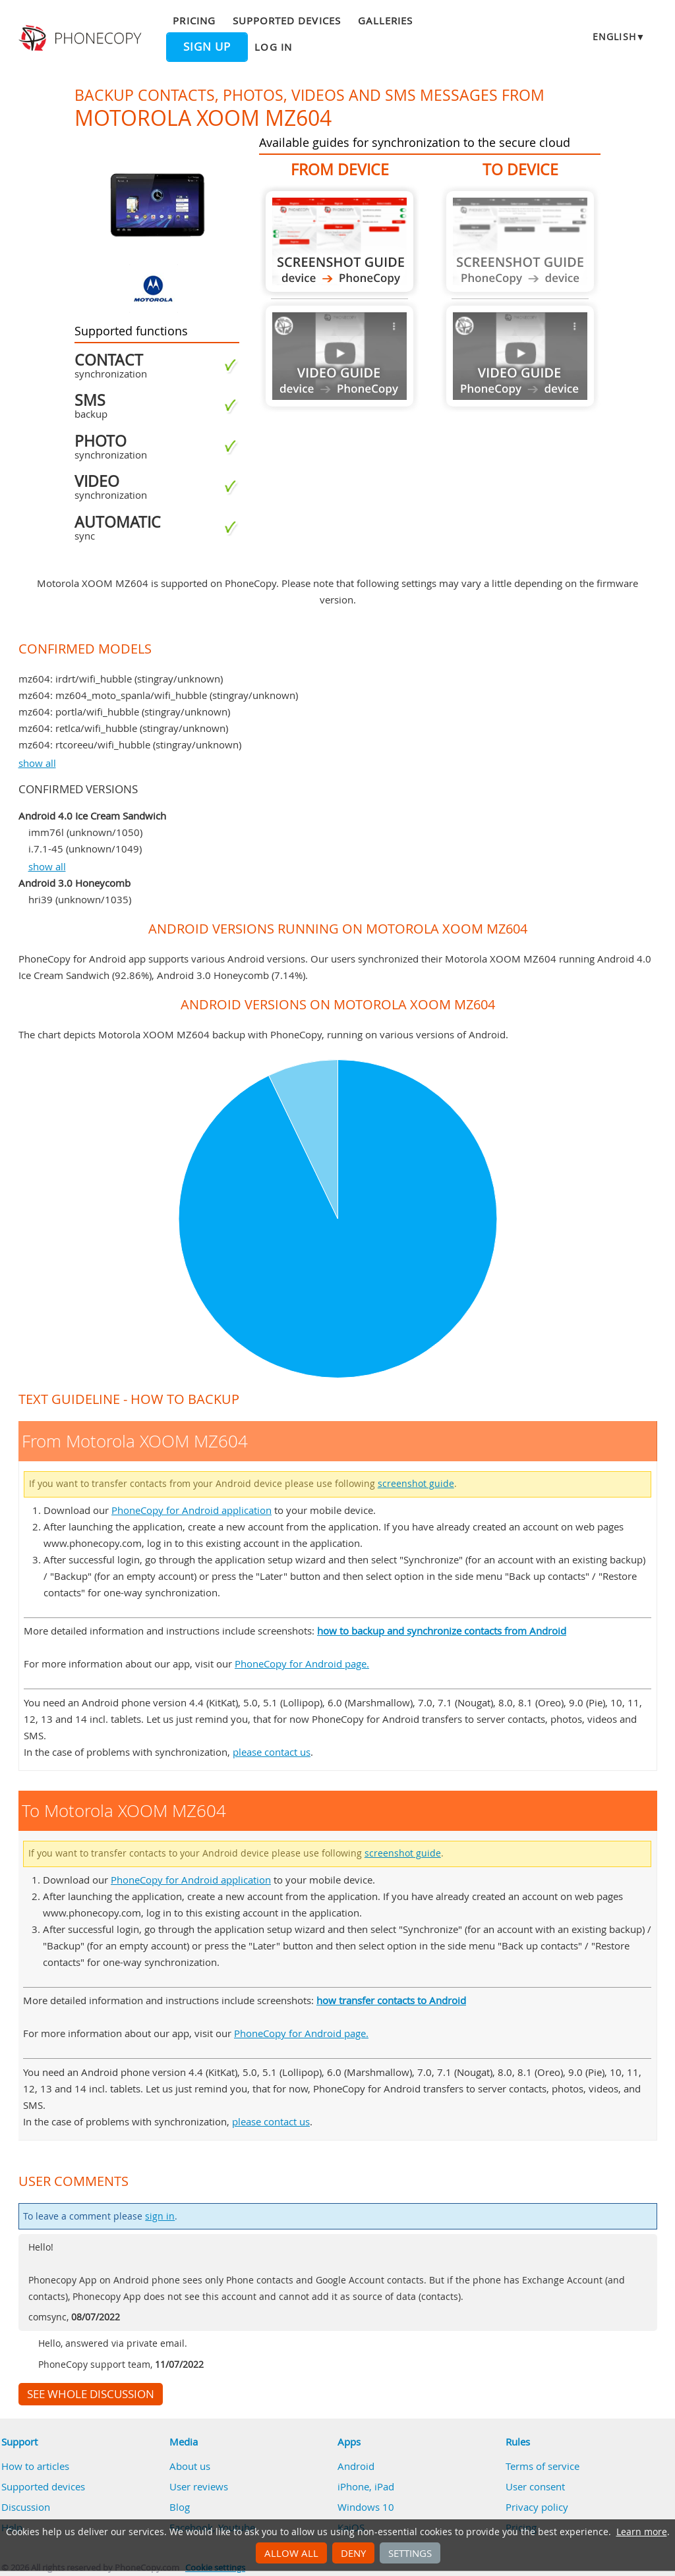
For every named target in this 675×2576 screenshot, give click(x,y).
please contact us (271, 1751)
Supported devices (287, 20)
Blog (179, 2506)
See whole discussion (90, 2394)
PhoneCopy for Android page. (302, 1663)
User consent (535, 2486)
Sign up (207, 47)
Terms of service (542, 2466)
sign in (160, 2216)
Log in (272, 46)
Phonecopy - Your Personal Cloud (81, 38)
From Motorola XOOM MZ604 (339, 241)
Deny (353, 2553)
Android (356, 2466)
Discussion (25, 2506)
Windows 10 (366, 2506)
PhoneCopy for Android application (191, 1510)
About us (189, 2466)
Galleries (385, 20)
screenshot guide (416, 1484)
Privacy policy (537, 2506)
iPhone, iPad (366, 2486)
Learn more (641, 2532)
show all (37, 763)
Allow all (291, 2553)
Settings (410, 2553)
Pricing (194, 20)
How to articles (35, 2466)
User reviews (198, 2486)
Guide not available (339, 356)
